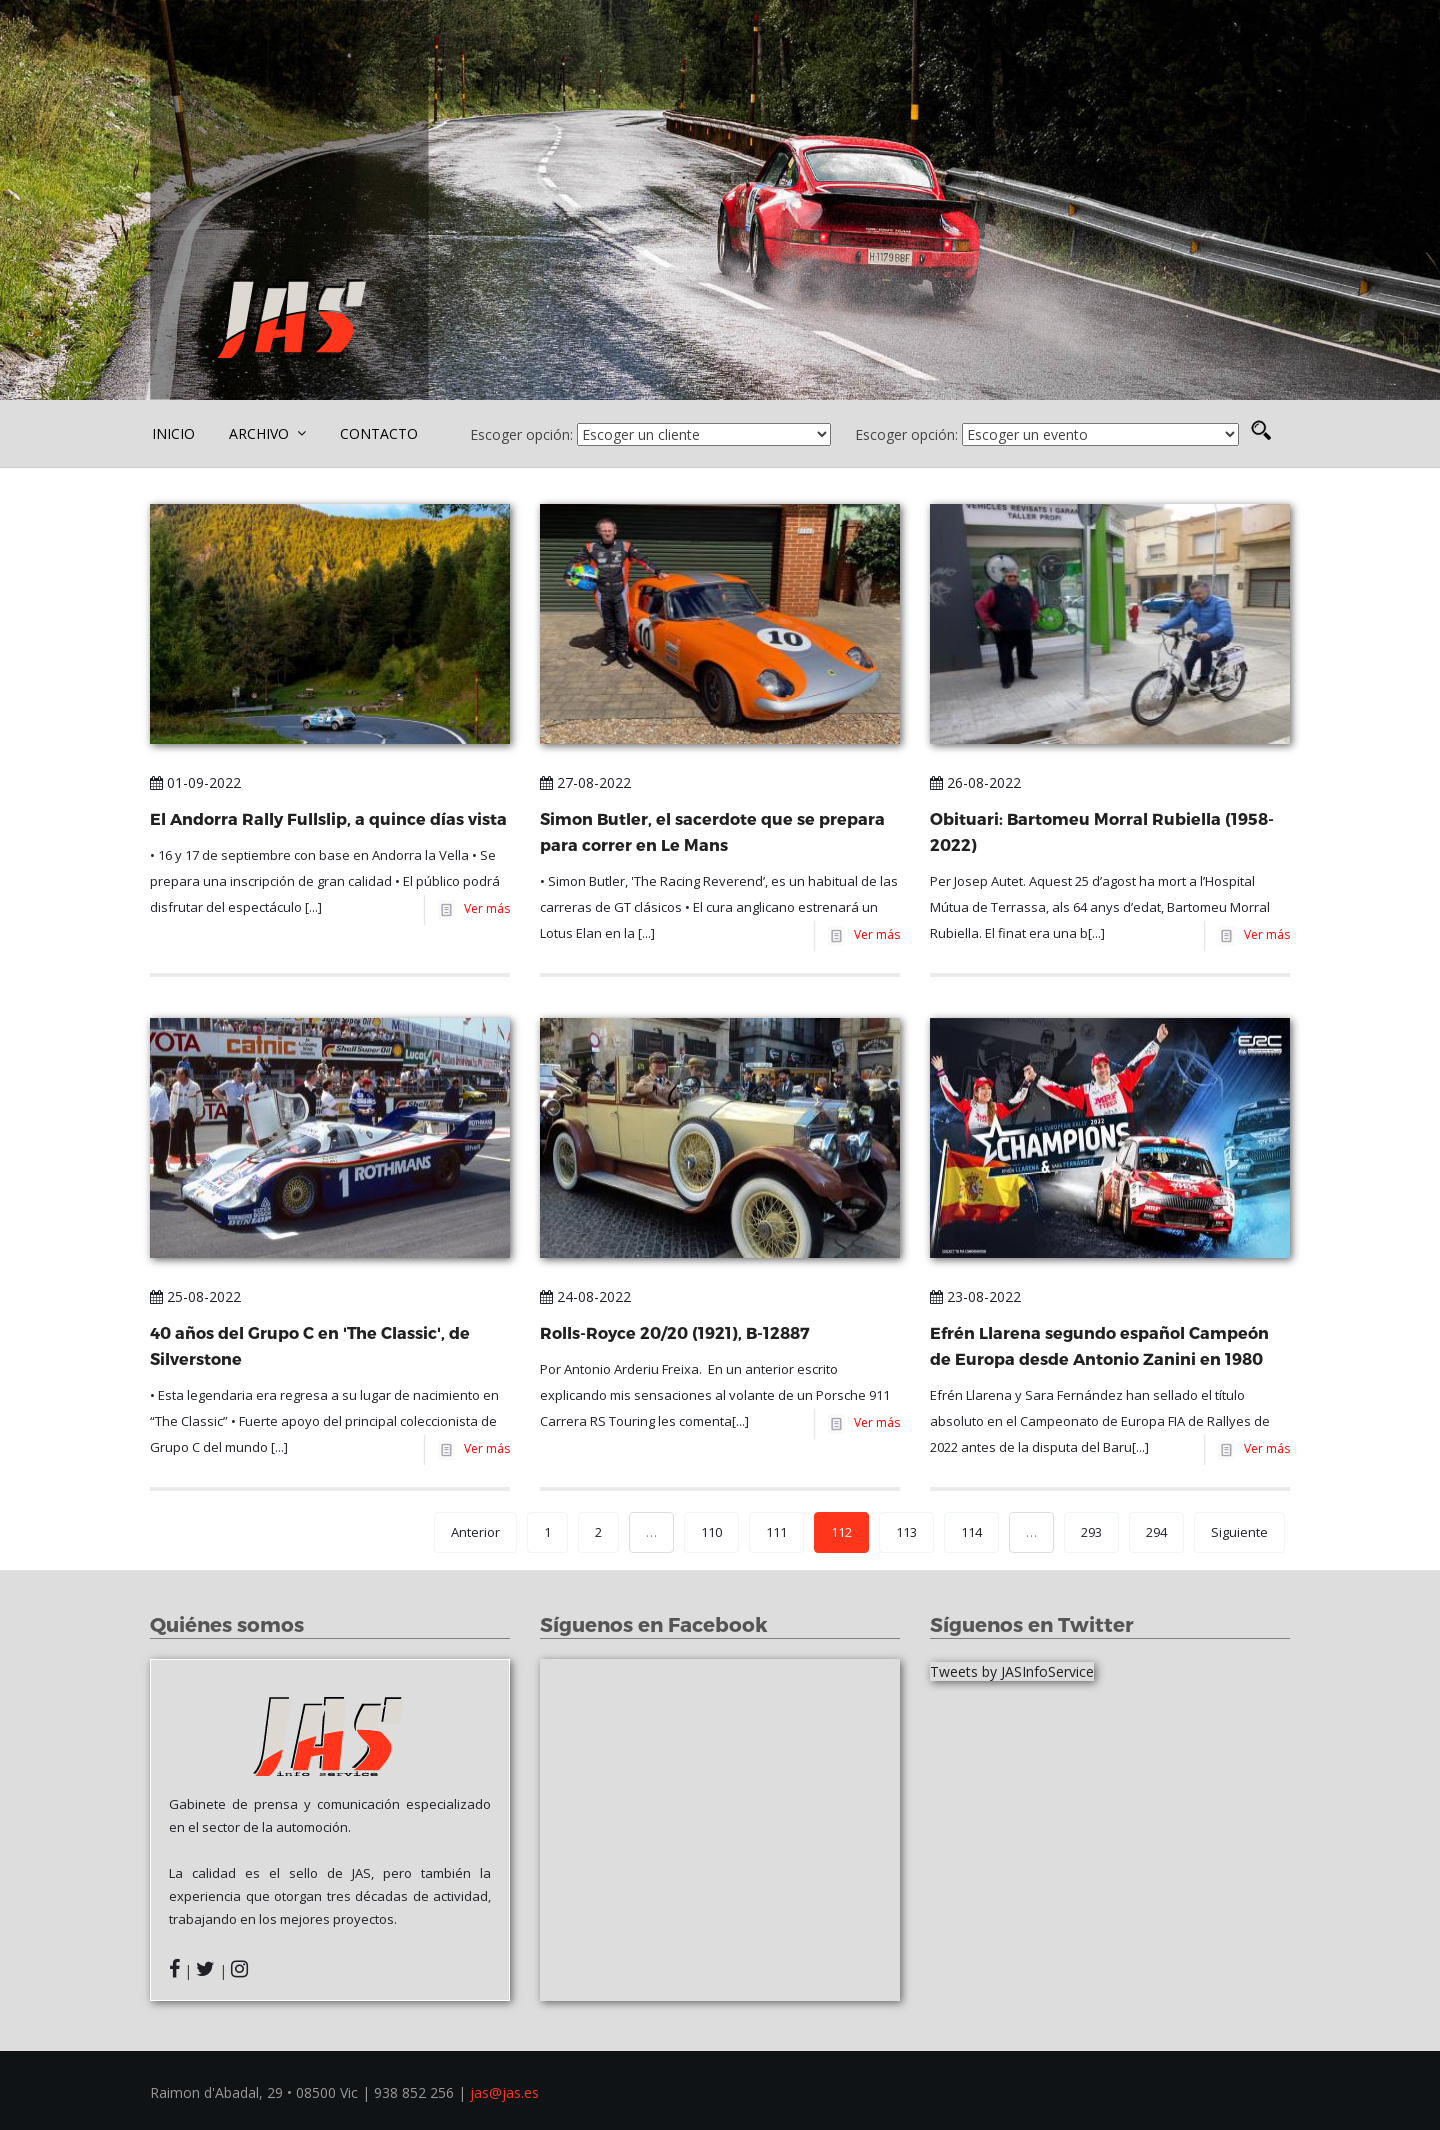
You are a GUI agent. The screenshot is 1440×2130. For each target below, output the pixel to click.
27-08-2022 (585, 782)
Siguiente (1239, 1532)
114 (971, 1532)
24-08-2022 (585, 1296)
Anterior (475, 1532)
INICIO (173, 433)
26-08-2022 (975, 782)
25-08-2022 (195, 1296)
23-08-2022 (975, 1296)
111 (776, 1532)
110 (711, 1532)
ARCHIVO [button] (267, 433)
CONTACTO (379, 433)
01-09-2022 (195, 782)
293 (1091, 1532)
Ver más (484, 908)
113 (906, 1532)
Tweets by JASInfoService (1012, 1671)
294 (1156, 1532)
